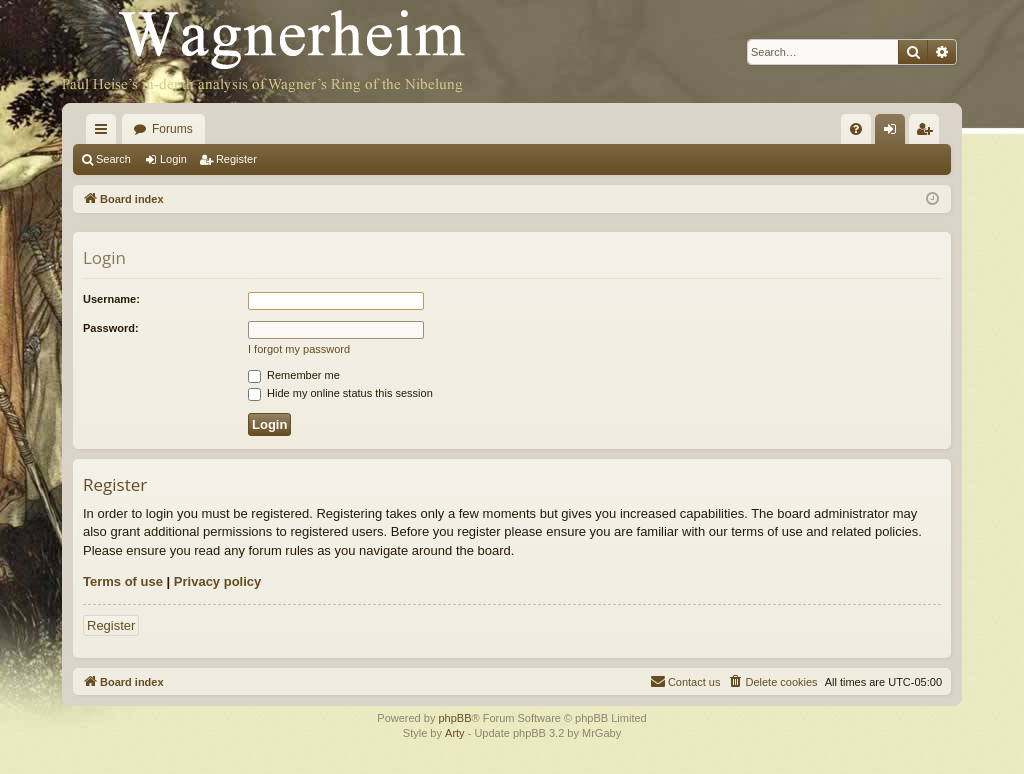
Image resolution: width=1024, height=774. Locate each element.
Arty (455, 733)
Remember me (294, 375)
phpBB (454, 718)
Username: (111, 299)
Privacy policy (217, 581)
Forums (172, 129)
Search (113, 159)
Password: (111, 328)
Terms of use (123, 581)
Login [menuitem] (894, 133)
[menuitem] (856, 129)
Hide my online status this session (340, 393)
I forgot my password (299, 349)
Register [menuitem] (928, 133)
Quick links (105, 133)
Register (236, 159)
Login (173, 159)
